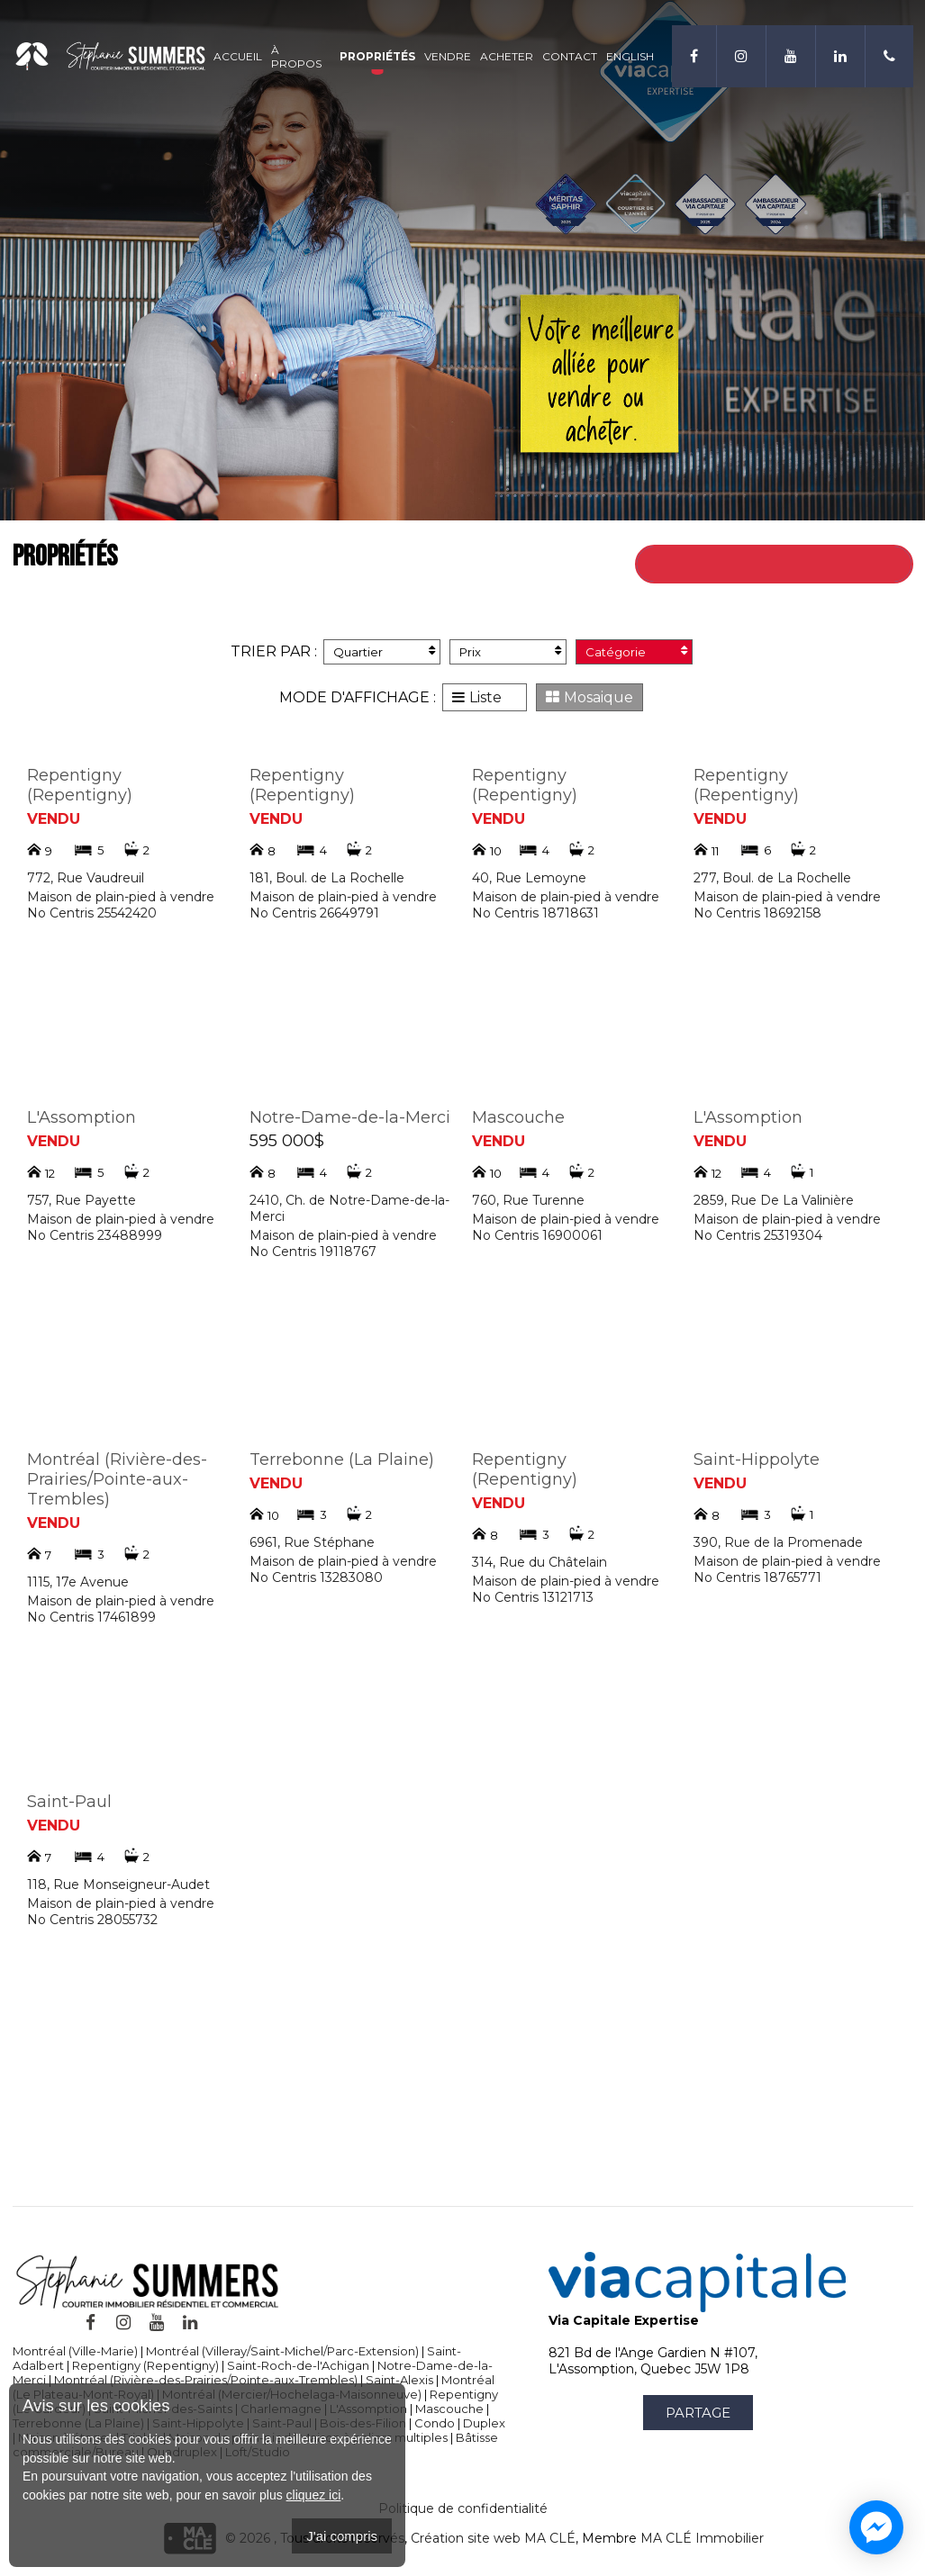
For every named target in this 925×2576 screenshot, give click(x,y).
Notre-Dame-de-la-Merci (349, 1117)
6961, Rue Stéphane (312, 1542)
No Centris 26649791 (314, 913)
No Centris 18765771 (757, 1577)
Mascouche (518, 1117)
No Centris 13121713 (533, 1597)
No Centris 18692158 (757, 913)
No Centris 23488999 (94, 1235)
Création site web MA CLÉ (493, 2538)
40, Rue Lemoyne (529, 878)
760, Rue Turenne (528, 1200)
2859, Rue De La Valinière (774, 1200)
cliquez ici (313, 2495)
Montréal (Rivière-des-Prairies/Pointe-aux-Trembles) (117, 1479)
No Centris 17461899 (91, 1617)
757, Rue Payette (81, 1200)
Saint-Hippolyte (757, 1459)
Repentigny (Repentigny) (79, 785)
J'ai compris (341, 2536)
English (630, 56)
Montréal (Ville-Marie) (75, 2351)
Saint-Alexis (399, 2380)
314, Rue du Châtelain (539, 1562)
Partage (698, 2412)
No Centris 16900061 (537, 1235)
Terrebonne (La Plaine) (341, 1459)
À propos (296, 56)
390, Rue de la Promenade (778, 1542)
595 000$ (286, 1141)
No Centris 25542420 (92, 913)
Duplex (484, 2423)
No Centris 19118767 (312, 1251)
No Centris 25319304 (758, 1235)
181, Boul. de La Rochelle (326, 878)
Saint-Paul (69, 1802)
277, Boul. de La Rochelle (772, 878)
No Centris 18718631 (535, 913)
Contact (569, 56)
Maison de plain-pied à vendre (120, 897)
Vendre (447, 56)
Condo (434, 2423)
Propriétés (377, 56)
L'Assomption (81, 1117)
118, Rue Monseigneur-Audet (118, 1884)
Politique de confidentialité (463, 2508)
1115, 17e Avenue (78, 1582)
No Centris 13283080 (316, 1577)
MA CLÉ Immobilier (702, 2538)
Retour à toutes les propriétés (796, 564)
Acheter (506, 56)
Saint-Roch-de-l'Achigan (298, 2365)
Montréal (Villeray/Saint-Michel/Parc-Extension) (282, 2351)
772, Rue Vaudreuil (85, 878)
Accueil (237, 56)
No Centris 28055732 (92, 1920)
